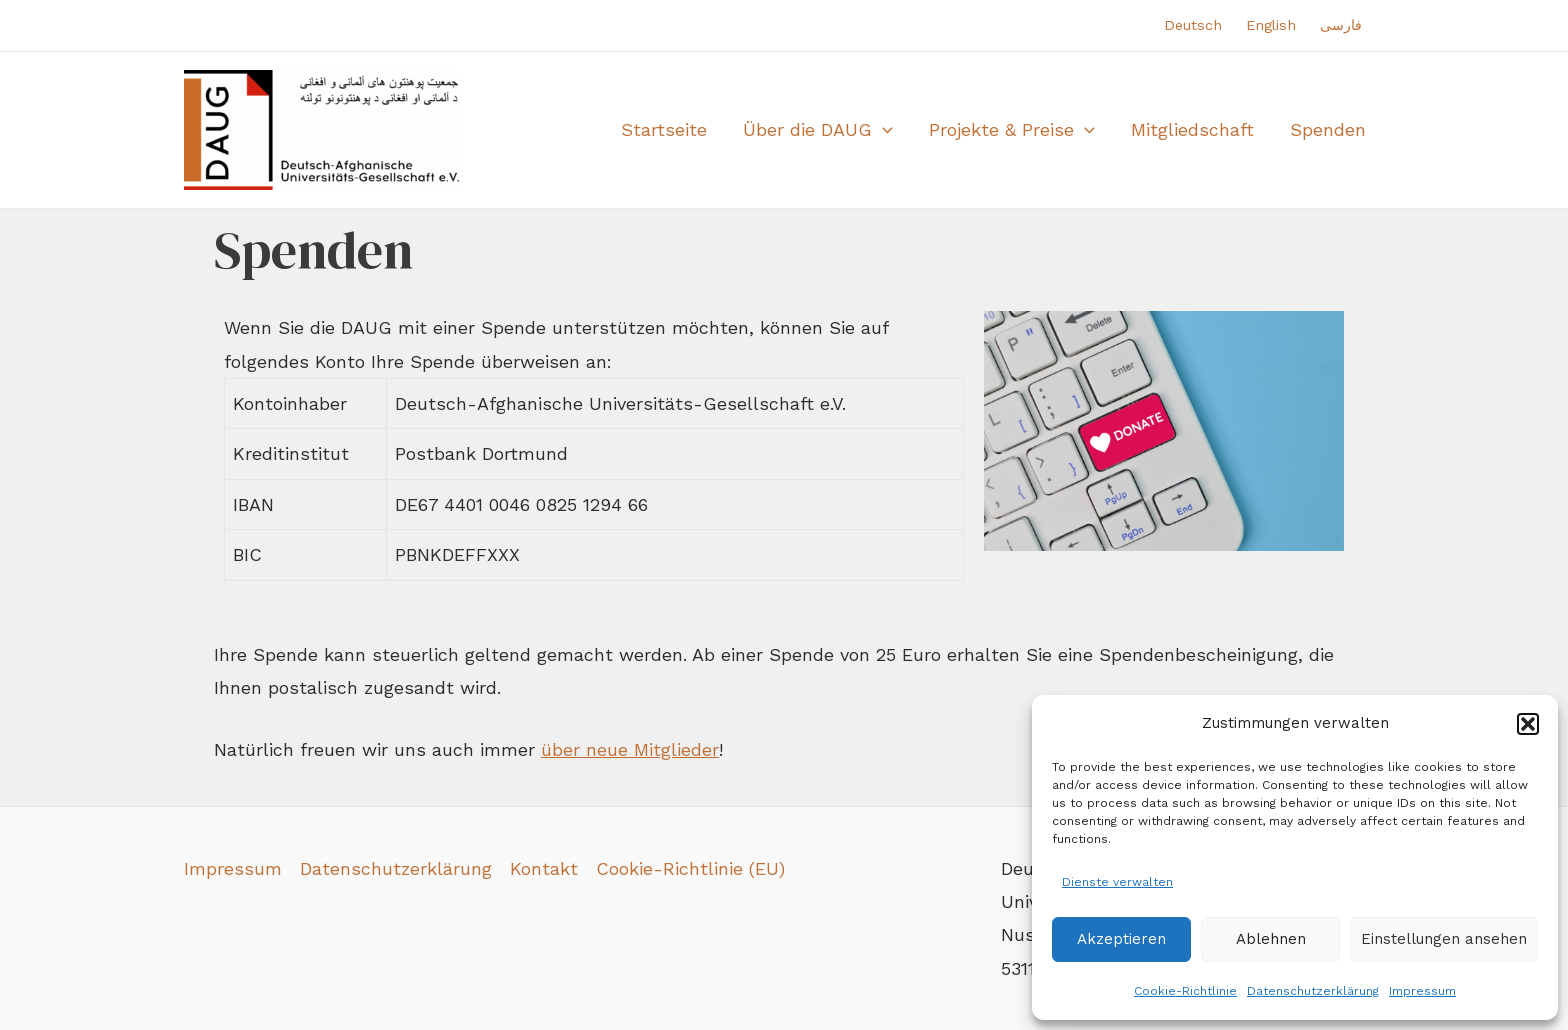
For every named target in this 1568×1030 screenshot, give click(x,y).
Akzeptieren (1121, 939)
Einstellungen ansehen (1444, 939)
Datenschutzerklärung (1313, 991)
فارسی (1341, 25)
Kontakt (544, 868)
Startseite (664, 129)
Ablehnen (1271, 939)
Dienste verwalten (1117, 882)
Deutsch (1193, 25)
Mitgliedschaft (1192, 129)
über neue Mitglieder (630, 749)
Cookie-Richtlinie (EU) (690, 868)
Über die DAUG (818, 130)
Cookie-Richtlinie (1185, 991)
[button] (1528, 724)
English (1271, 25)
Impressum (1422, 991)
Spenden (1328, 129)
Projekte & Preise (1012, 130)
